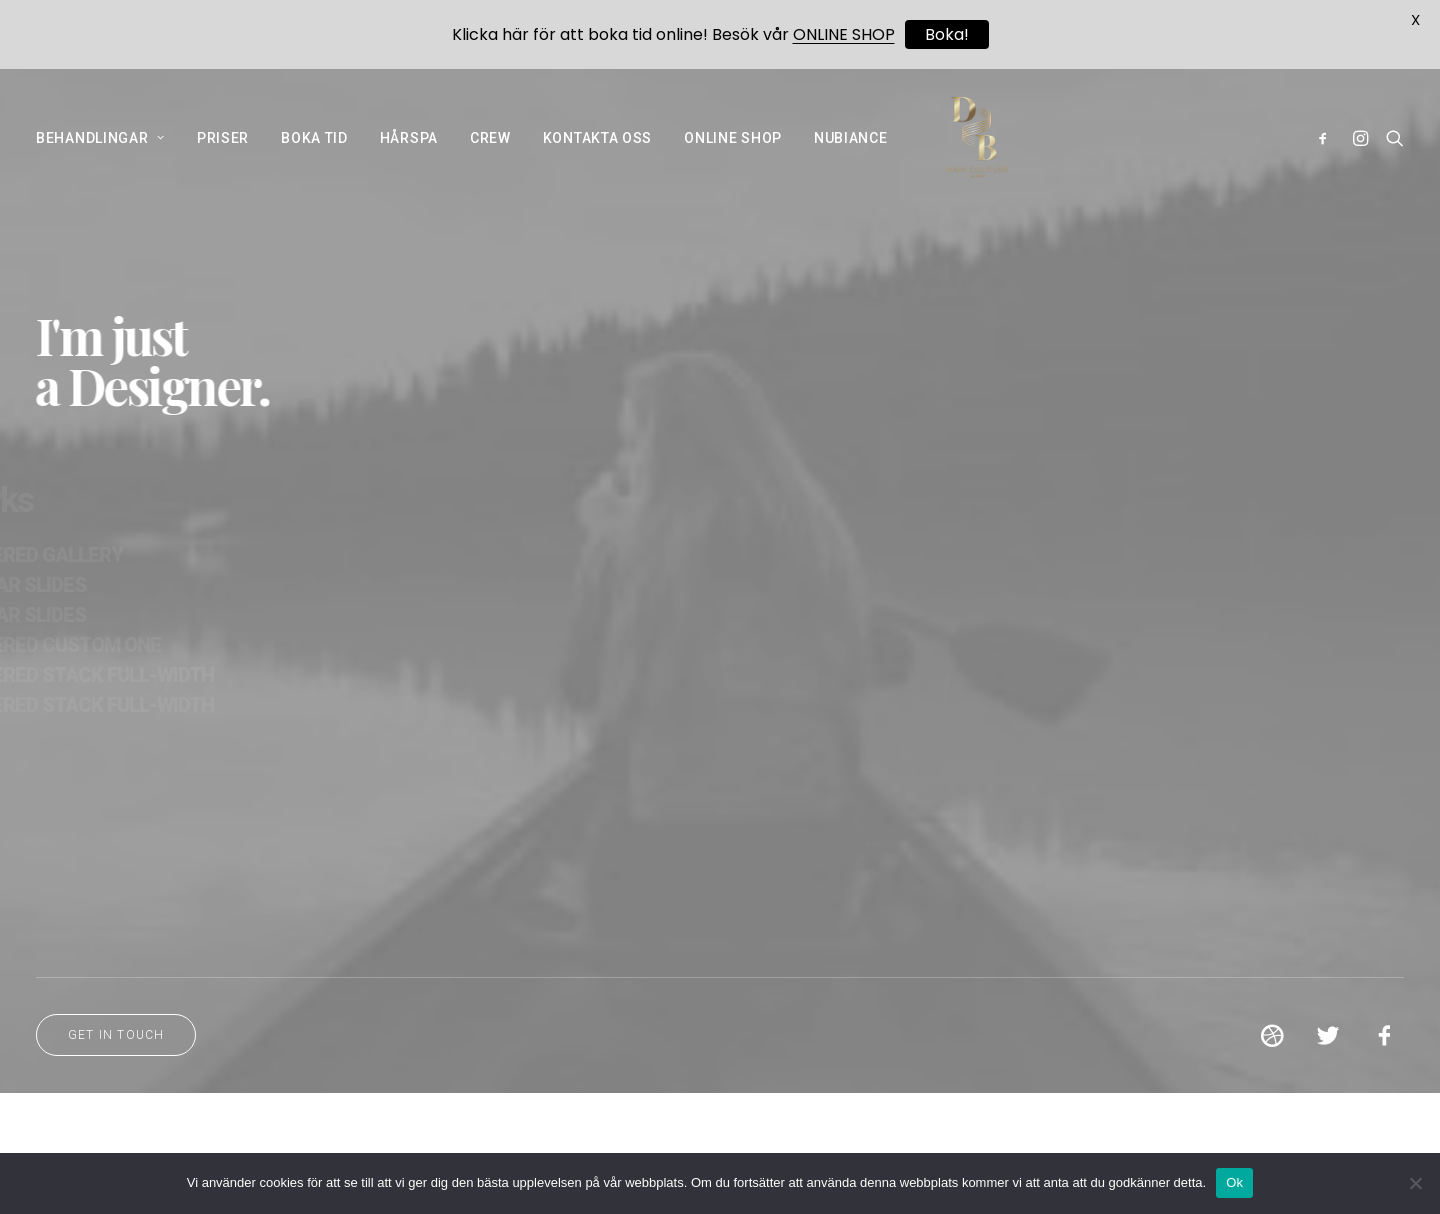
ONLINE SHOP (733, 160)
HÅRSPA (409, 160)
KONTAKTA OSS (597, 160)
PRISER (223, 160)
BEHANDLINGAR (100, 160)
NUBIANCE (851, 160)
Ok (1234, 1182)
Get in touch (116, 1083)
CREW (490, 160)
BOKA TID (314, 160)
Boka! (947, 34)
